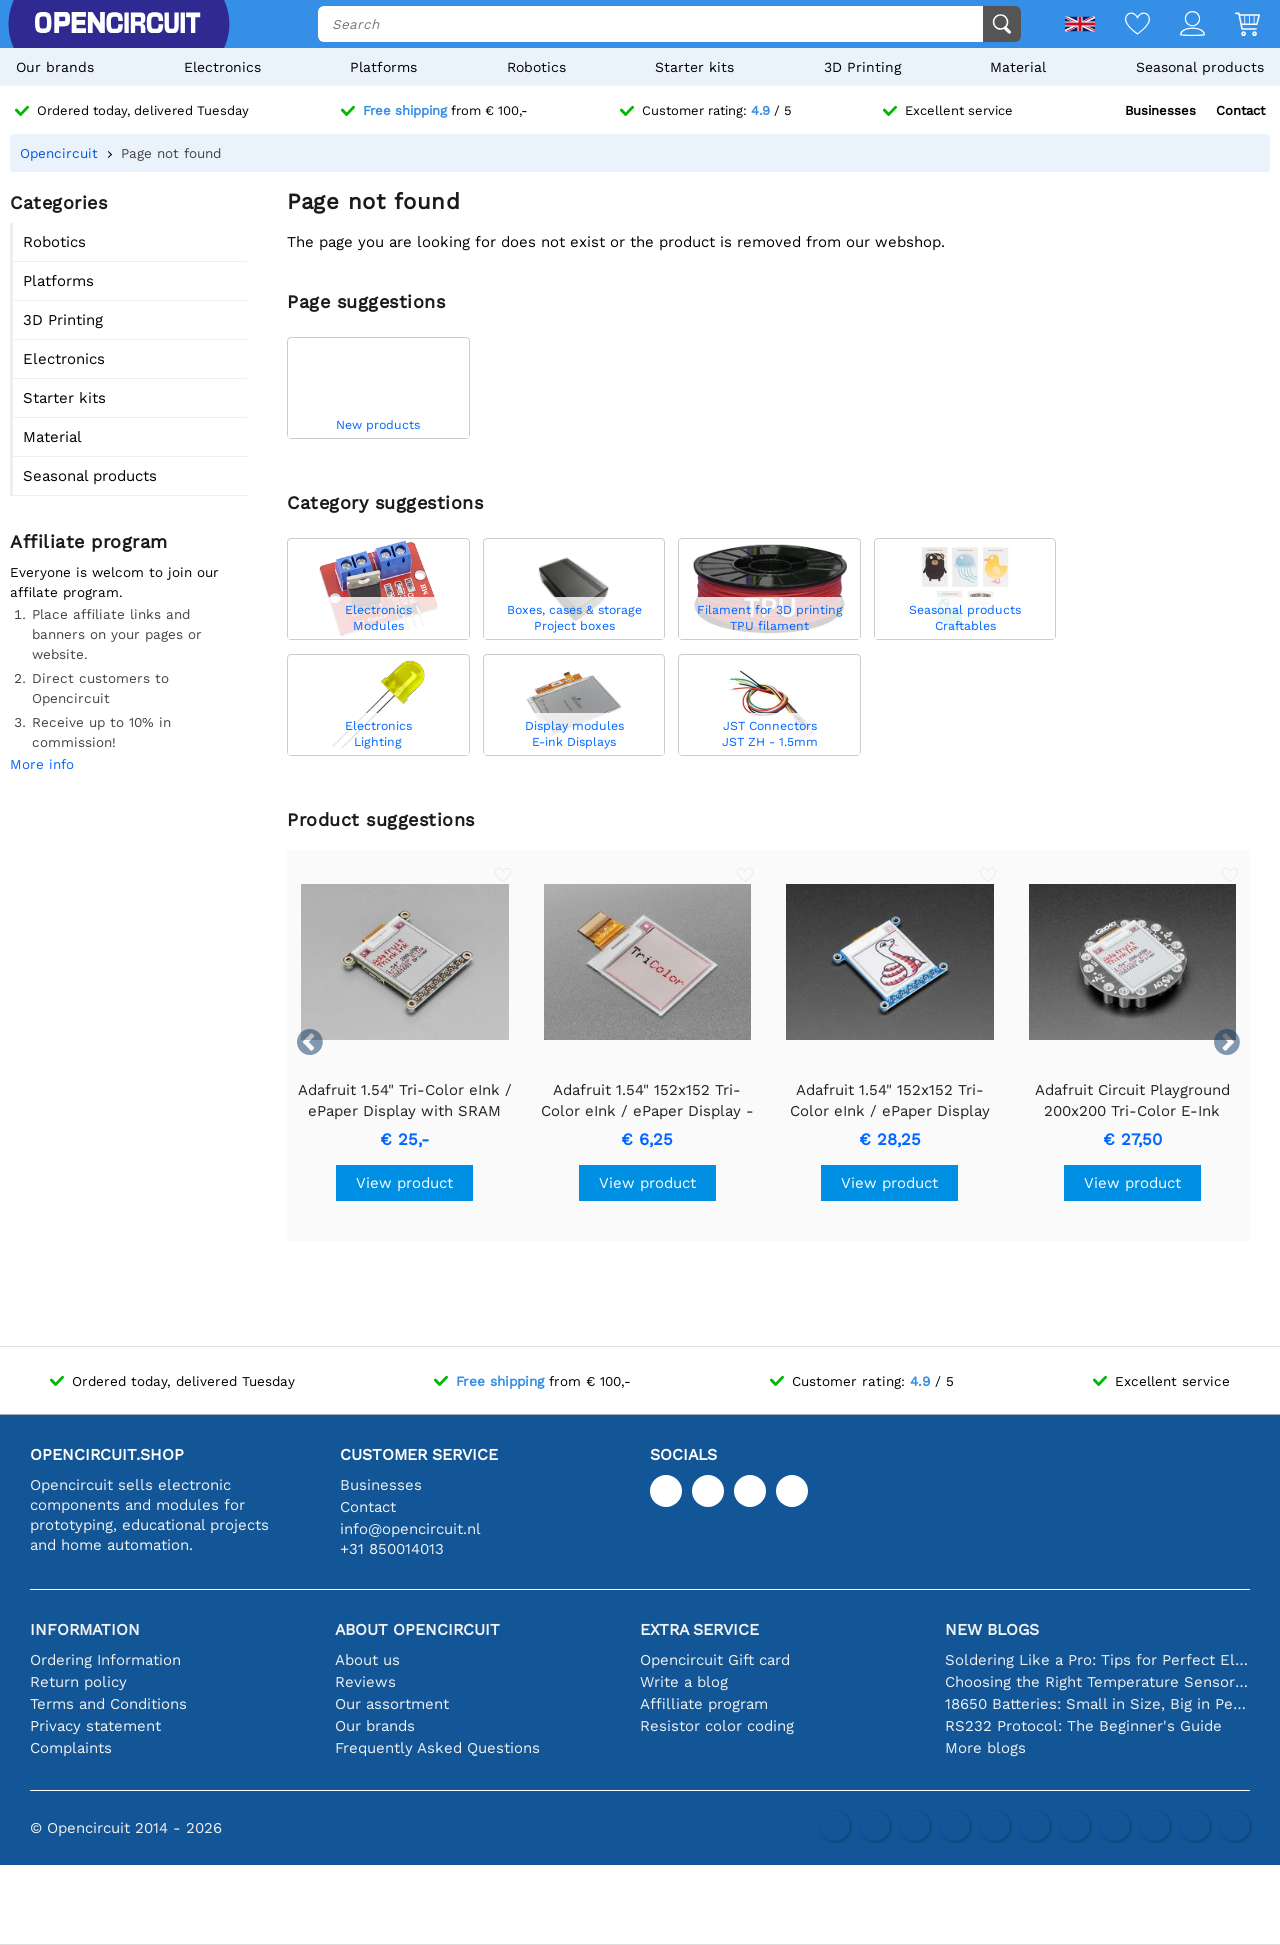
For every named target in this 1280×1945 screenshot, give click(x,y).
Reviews (365, 1682)
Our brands (55, 67)
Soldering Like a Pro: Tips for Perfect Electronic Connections (1097, 1660)
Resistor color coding (717, 1726)
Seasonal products (1200, 67)
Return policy (78, 1682)
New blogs (992, 1629)
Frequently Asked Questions (437, 1748)
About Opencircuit (417, 1629)
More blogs (985, 1748)
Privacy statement (95, 1726)
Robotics (536, 67)
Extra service (699, 1629)
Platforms (383, 67)
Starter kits (694, 67)
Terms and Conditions (108, 1704)
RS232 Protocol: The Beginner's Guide (1083, 1726)
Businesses (1160, 110)
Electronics (222, 67)
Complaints (71, 1748)
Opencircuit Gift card (715, 1660)
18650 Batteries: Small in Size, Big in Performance (1097, 1704)
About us (367, 1660)
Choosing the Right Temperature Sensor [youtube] (1097, 1682)
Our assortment (392, 1704)
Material (1018, 67)
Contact (1240, 110)
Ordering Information (105, 1660)
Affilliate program (704, 1704)
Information (85, 1629)
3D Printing (862, 67)
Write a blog (684, 1682)
